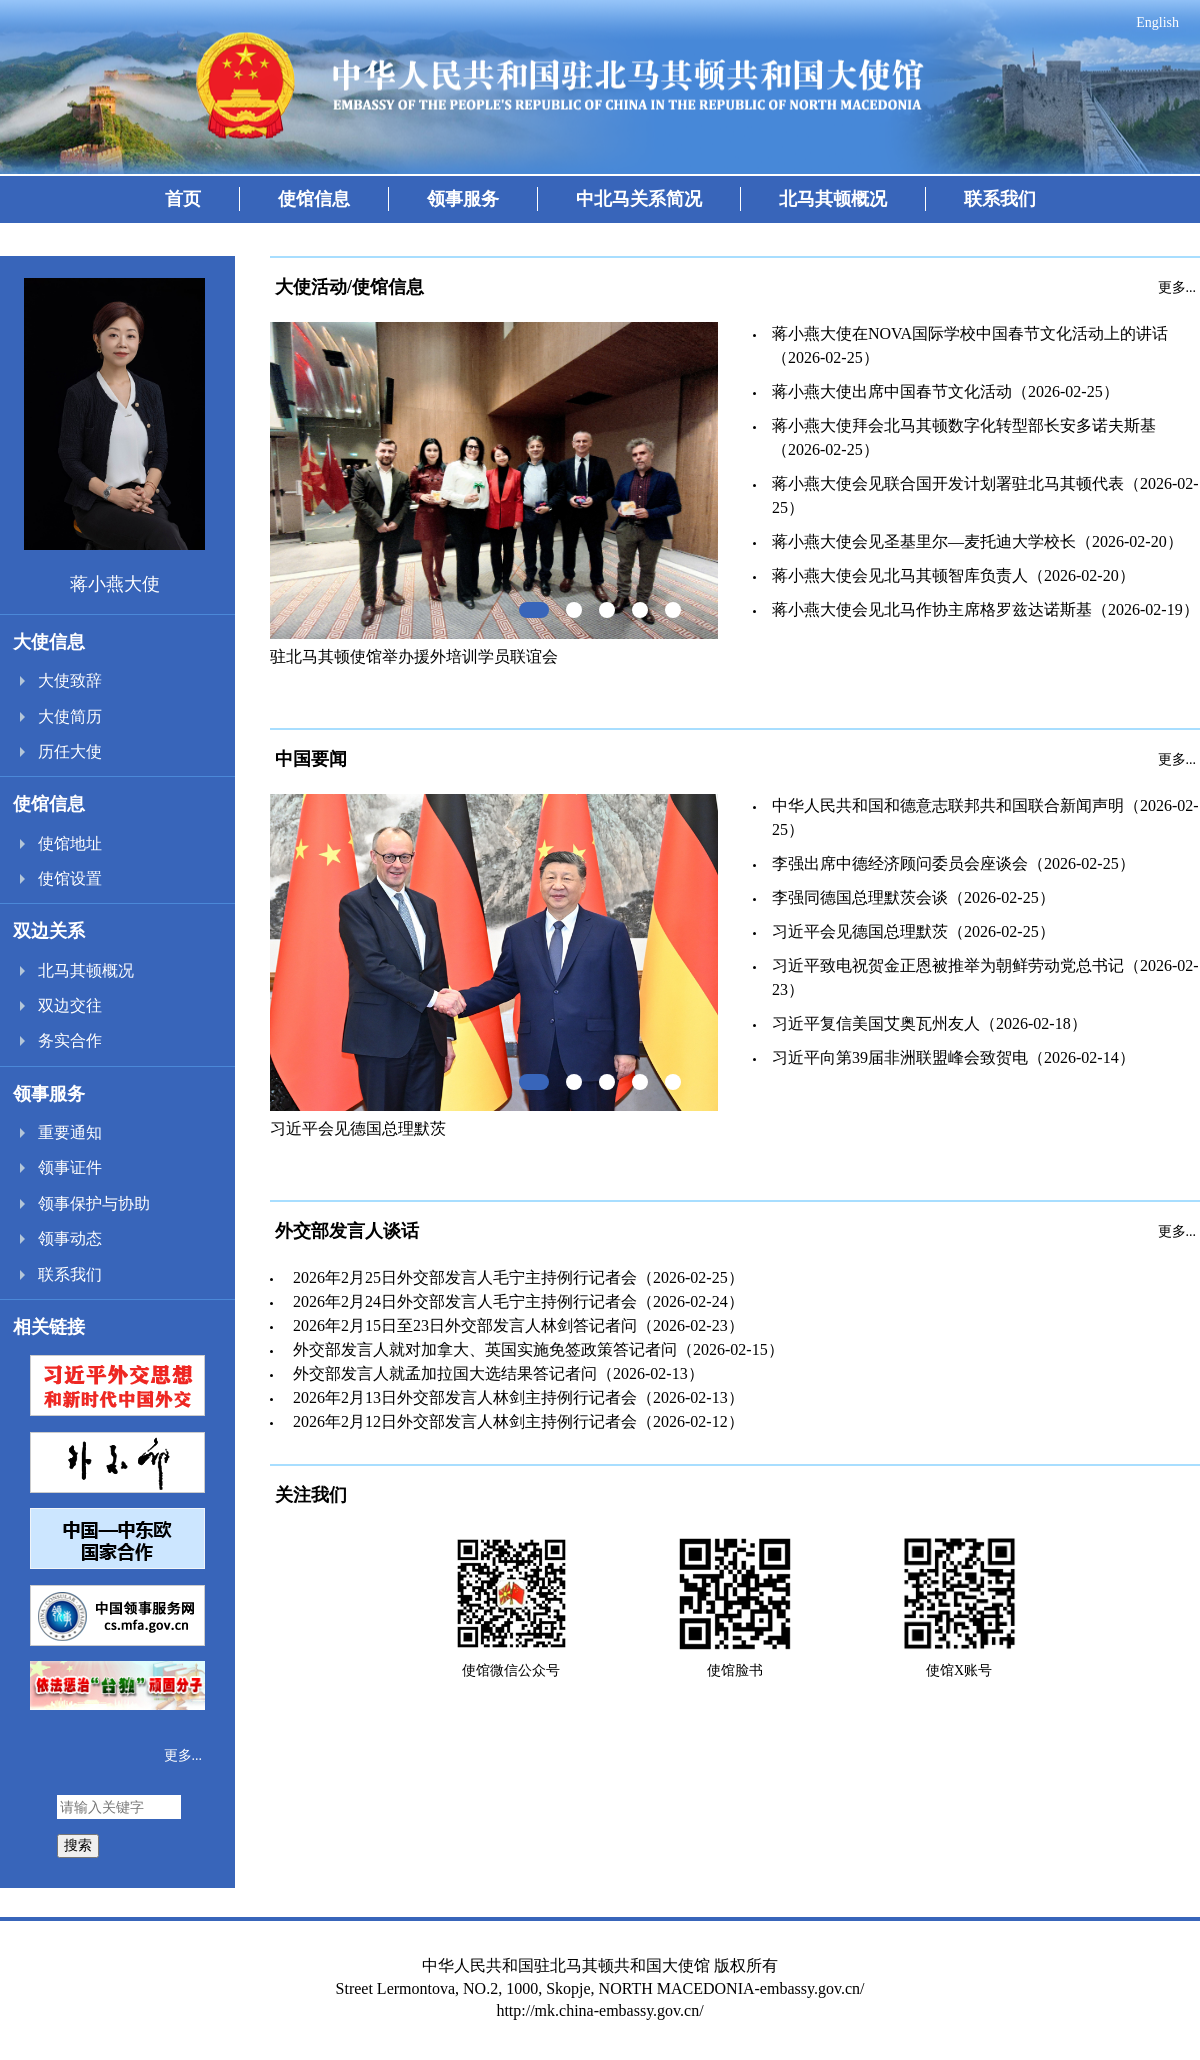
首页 (183, 199)
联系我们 (1000, 199)
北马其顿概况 (833, 199)
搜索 (78, 1845)
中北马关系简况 (639, 199)
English (1157, 22)
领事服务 (463, 199)
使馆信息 (314, 199)
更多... (183, 1755)
